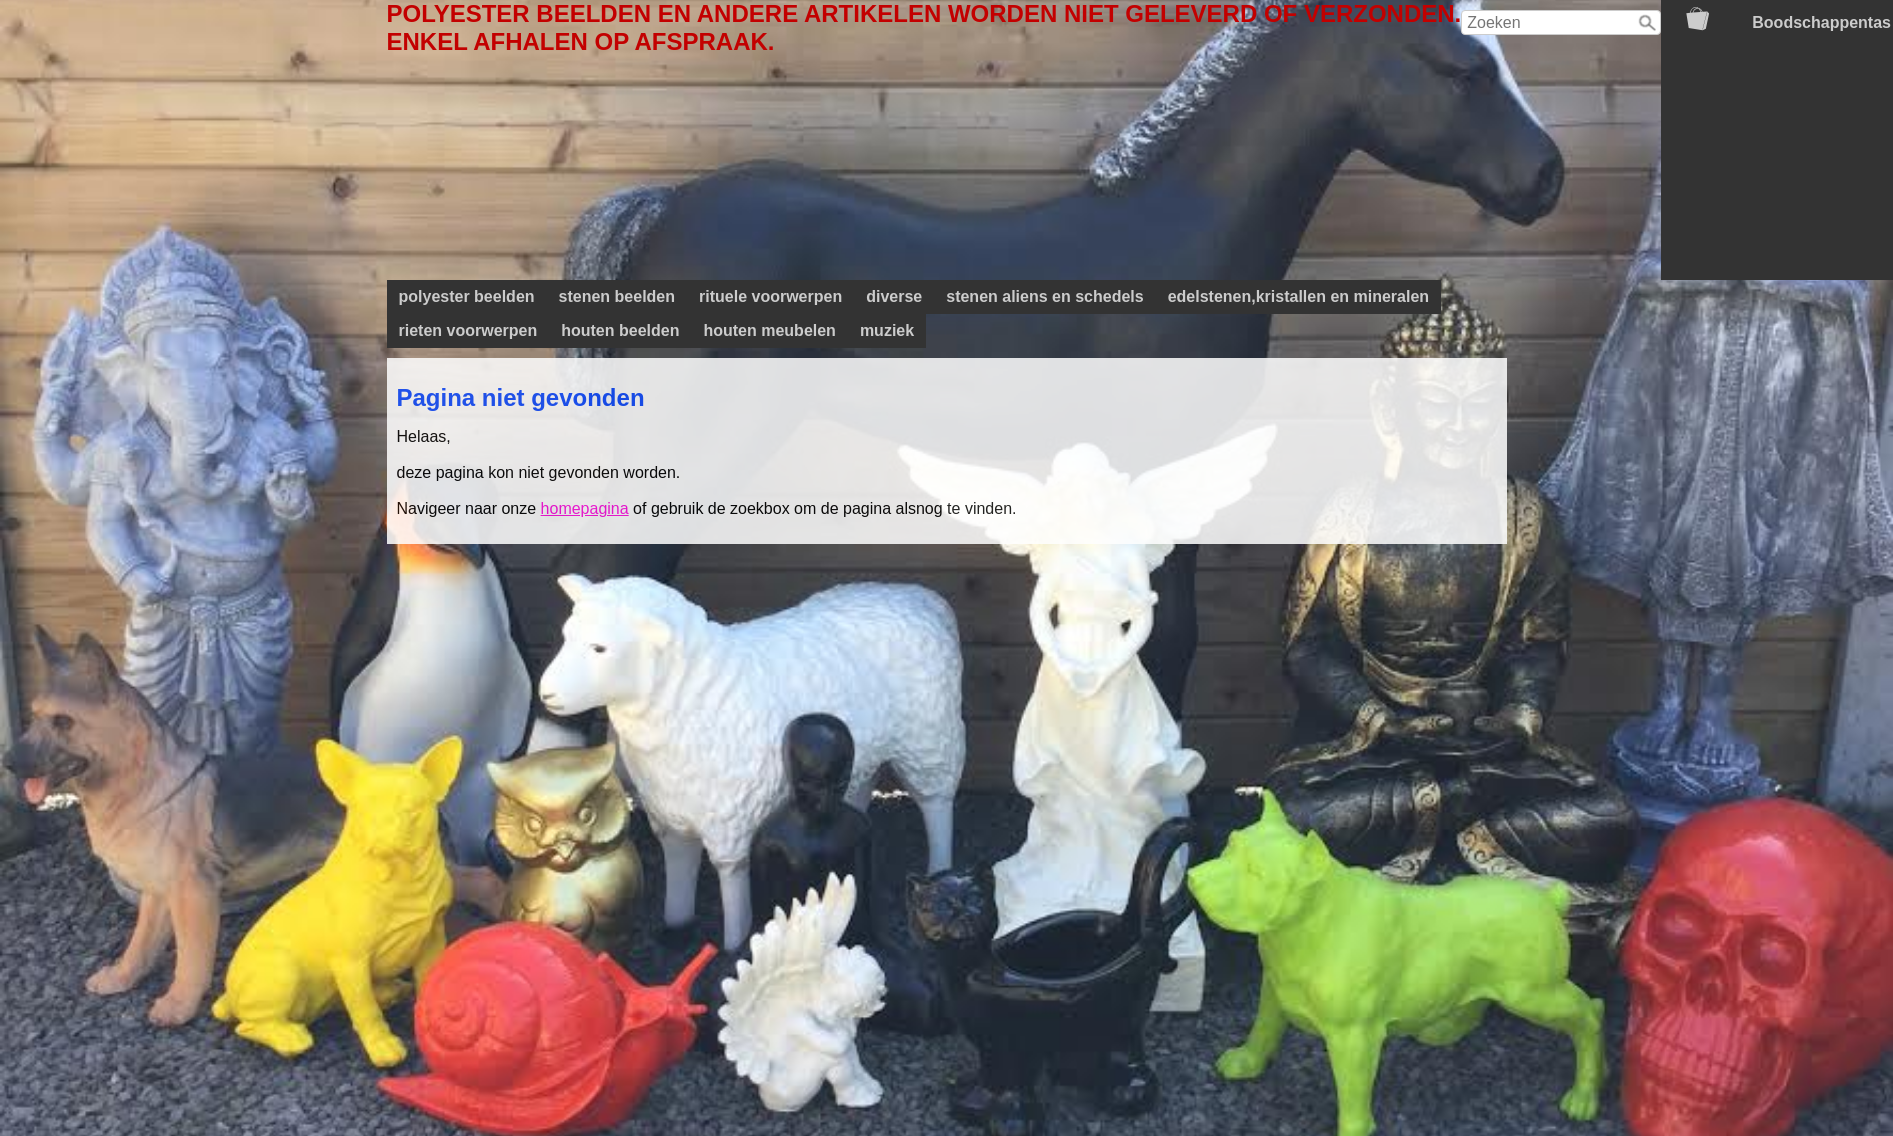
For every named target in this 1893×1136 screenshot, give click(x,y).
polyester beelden (467, 296)
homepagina (585, 508)
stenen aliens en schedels (1044, 296)
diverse (894, 296)
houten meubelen (769, 330)
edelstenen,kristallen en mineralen (1298, 296)
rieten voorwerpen (468, 330)
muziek (887, 330)
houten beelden (620, 330)
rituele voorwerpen (770, 296)
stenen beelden (617, 296)
